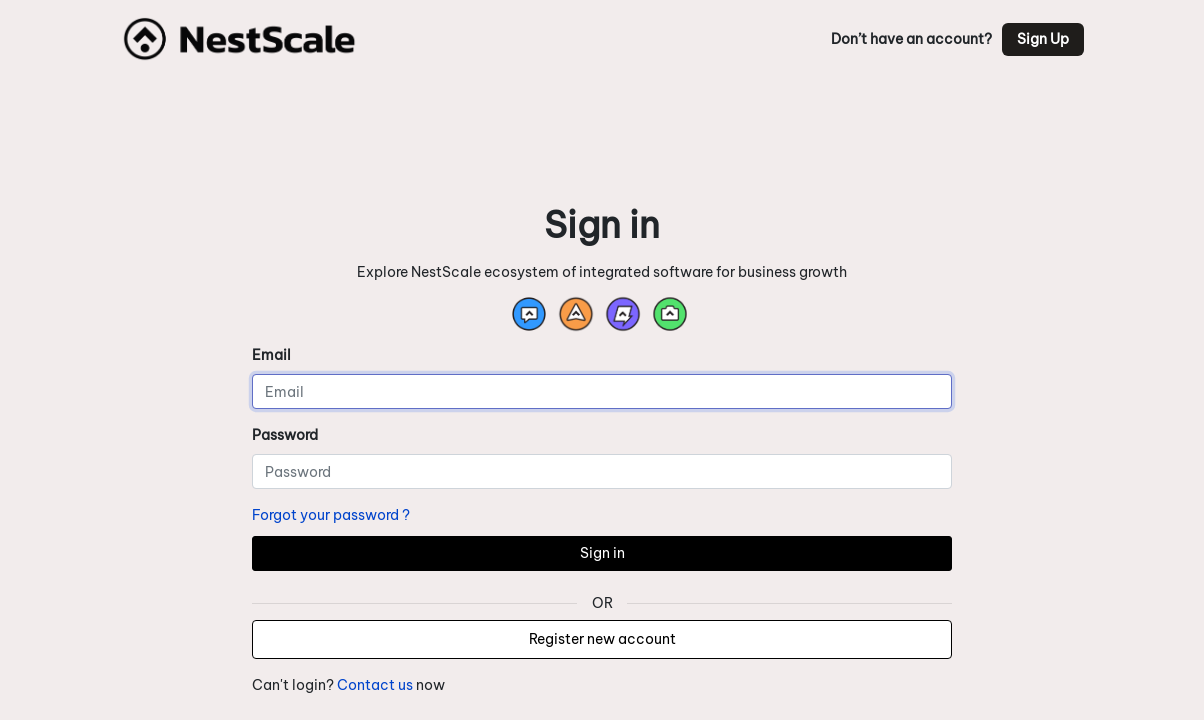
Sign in (602, 553)
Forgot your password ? (331, 515)
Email (271, 355)
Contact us (375, 685)
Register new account (602, 639)
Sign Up (1043, 39)
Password (285, 435)
